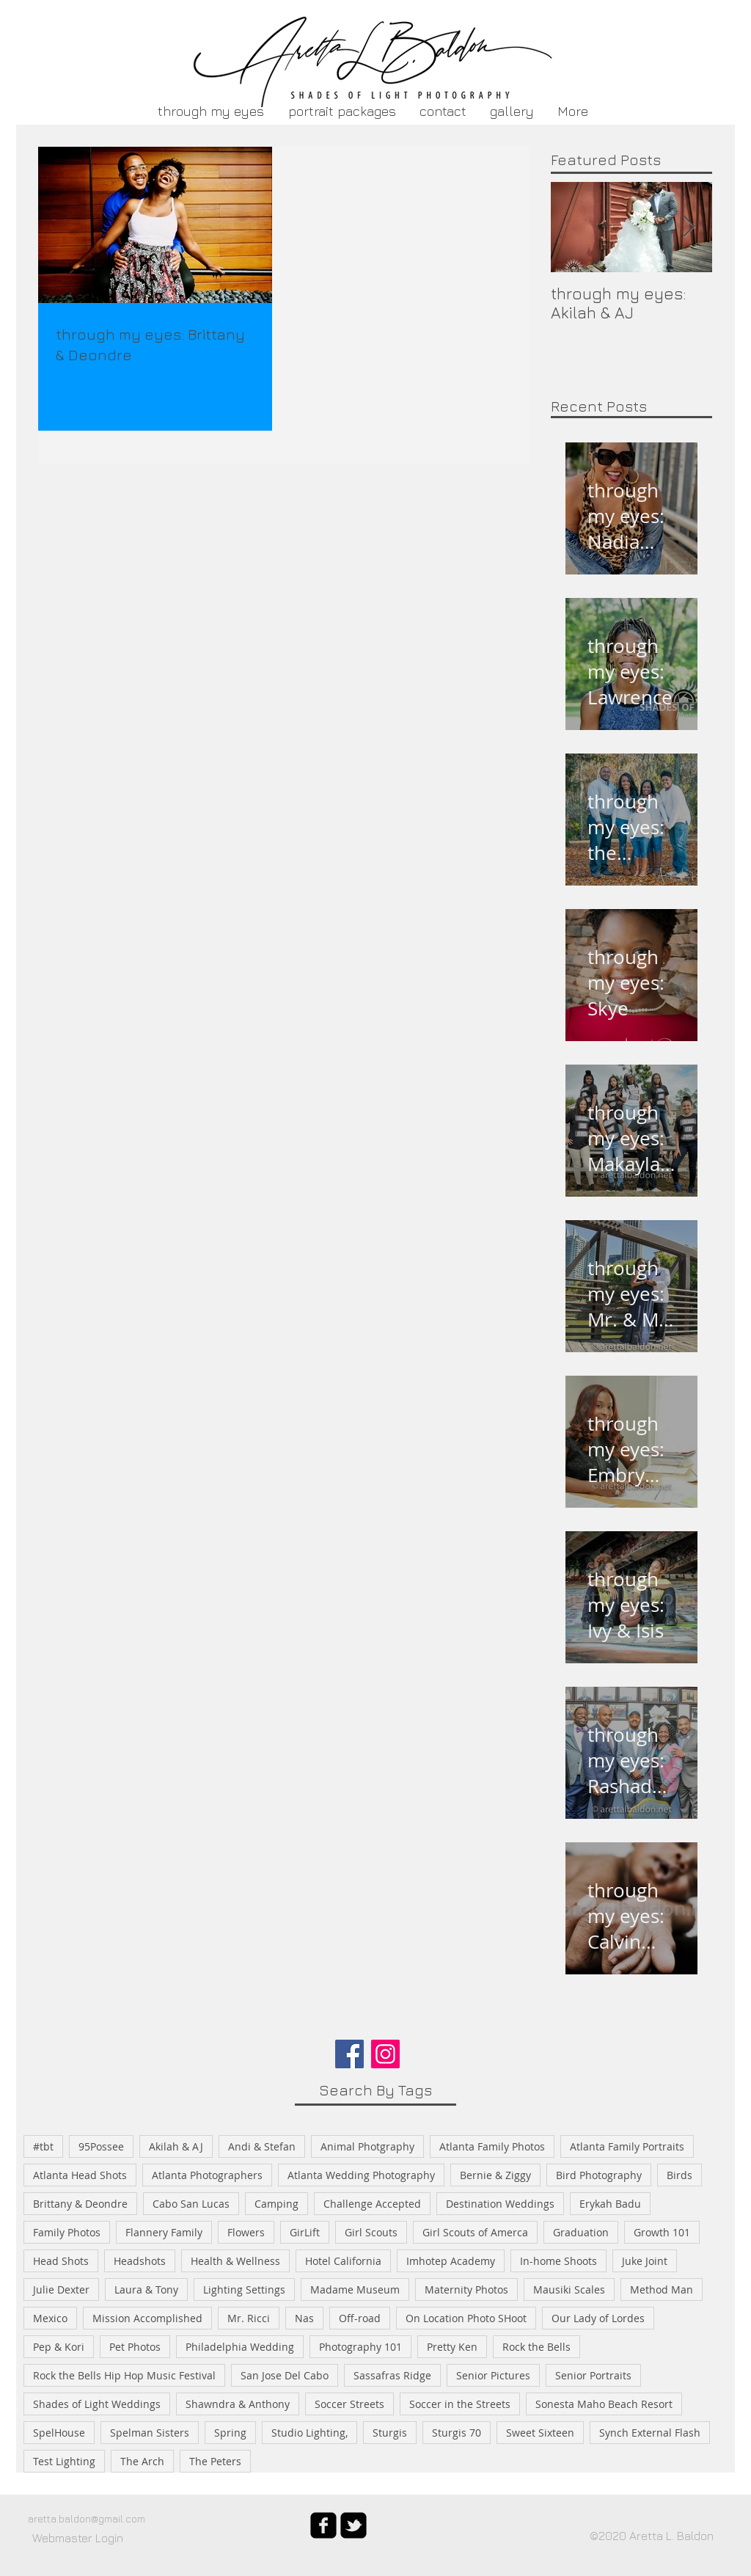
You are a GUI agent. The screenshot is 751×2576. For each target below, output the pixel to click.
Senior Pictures (493, 2375)
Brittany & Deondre (80, 2204)
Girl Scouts (371, 2232)
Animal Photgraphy (367, 2146)
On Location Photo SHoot (466, 2318)
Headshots (140, 2261)
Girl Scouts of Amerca (475, 2232)
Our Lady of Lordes (598, 2318)
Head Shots (61, 2261)
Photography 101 (360, 2347)
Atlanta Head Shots (80, 2175)
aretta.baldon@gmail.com (86, 2518)
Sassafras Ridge (392, 2375)
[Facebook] (349, 2054)
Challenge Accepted (372, 2204)
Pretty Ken (452, 2347)
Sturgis (390, 2433)
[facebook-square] (323, 2525)
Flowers (246, 2232)
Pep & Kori (58, 2347)
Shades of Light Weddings (97, 2404)
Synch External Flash (649, 2433)
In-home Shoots (558, 2261)
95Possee (101, 2146)
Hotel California (343, 2261)
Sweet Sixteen (540, 2433)
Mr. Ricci (248, 2318)
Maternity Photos (466, 2289)
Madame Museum (355, 2289)
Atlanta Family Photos (492, 2146)
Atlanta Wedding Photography (361, 2175)
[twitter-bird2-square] (353, 2525)
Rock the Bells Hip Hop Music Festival (124, 2375)
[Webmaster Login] (78, 2538)
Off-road (360, 2318)
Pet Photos (135, 2347)
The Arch (142, 2461)
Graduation (581, 2232)
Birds (679, 2175)
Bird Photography (599, 2175)
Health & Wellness (235, 2261)
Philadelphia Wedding (240, 2347)
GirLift (305, 2232)
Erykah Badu (610, 2204)
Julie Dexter (61, 2289)
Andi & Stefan (262, 2146)
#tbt (43, 2146)
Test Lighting (64, 2461)
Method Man (661, 2289)
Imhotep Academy (450, 2261)
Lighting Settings (244, 2289)
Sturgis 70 (456, 2433)
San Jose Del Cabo (285, 2375)
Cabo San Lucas (191, 2204)
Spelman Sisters (149, 2433)
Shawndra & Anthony (238, 2404)
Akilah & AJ (176, 2146)
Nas (304, 2318)
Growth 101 (662, 2232)
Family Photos (66, 2232)
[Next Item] (688, 227)
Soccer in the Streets (459, 2404)
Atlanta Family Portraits (627, 2146)
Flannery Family (163, 2232)
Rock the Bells (536, 2347)
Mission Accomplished (147, 2318)
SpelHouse (59, 2433)
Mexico (50, 2318)
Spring (230, 2433)
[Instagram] (385, 2054)
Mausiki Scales (569, 2289)
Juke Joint (644, 2261)
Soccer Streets (349, 2404)
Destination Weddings (500, 2204)
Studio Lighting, (309, 2433)
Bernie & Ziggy (495, 2175)
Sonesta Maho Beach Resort (604, 2404)
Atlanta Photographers (207, 2175)
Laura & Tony (146, 2289)
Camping (276, 2204)
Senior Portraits (593, 2375)
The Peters (215, 2461)
